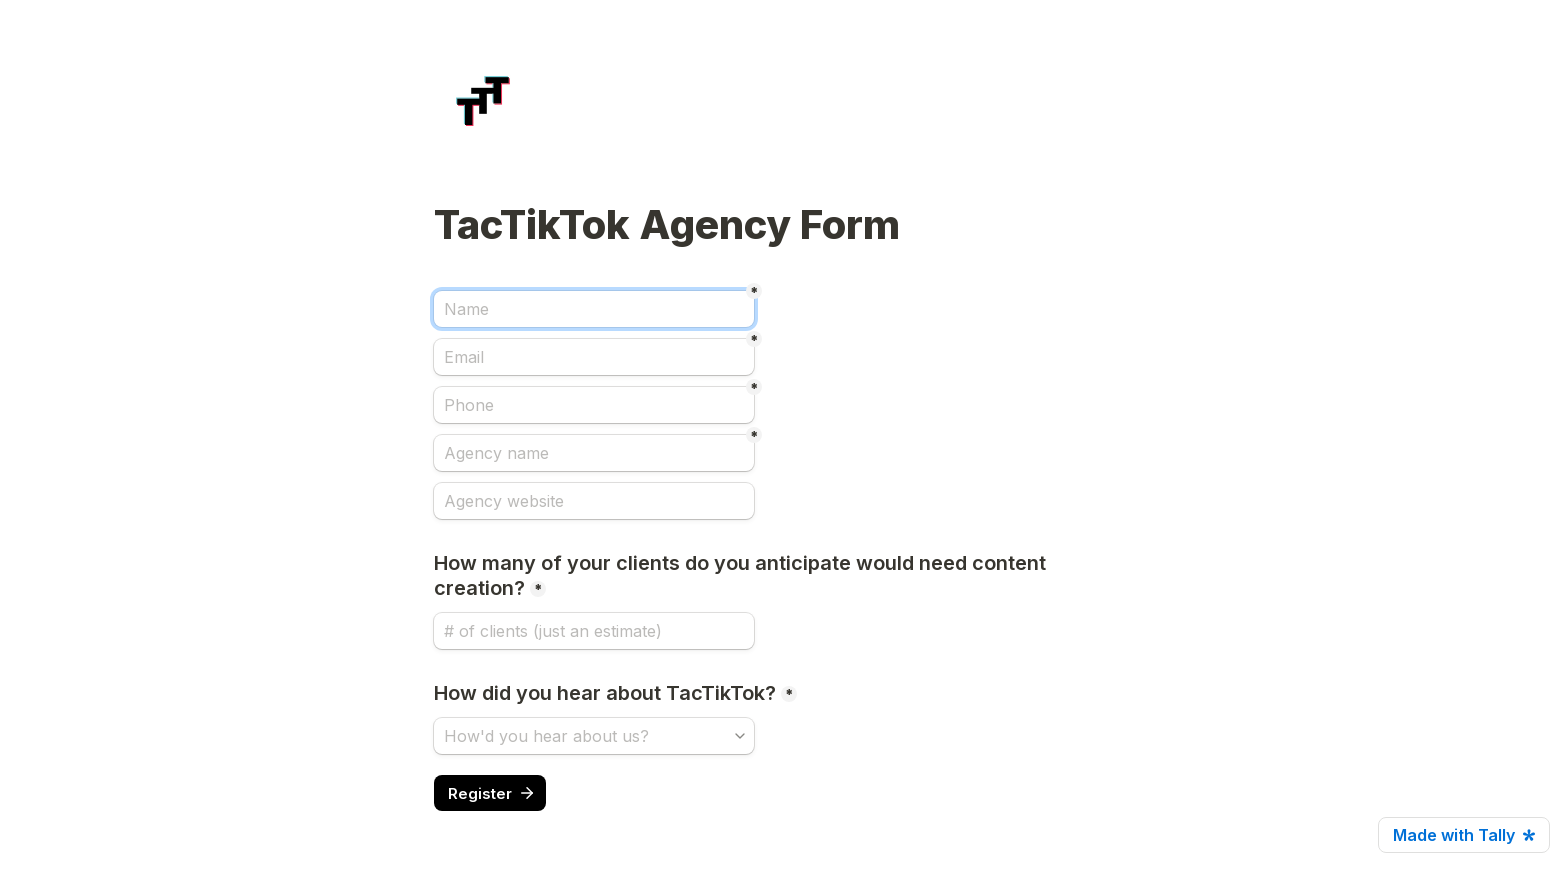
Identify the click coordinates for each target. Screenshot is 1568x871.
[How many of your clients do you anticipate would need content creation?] (594, 631)
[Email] (594, 357)
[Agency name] (594, 453)
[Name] (594, 309)
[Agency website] (594, 501)
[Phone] (594, 405)
